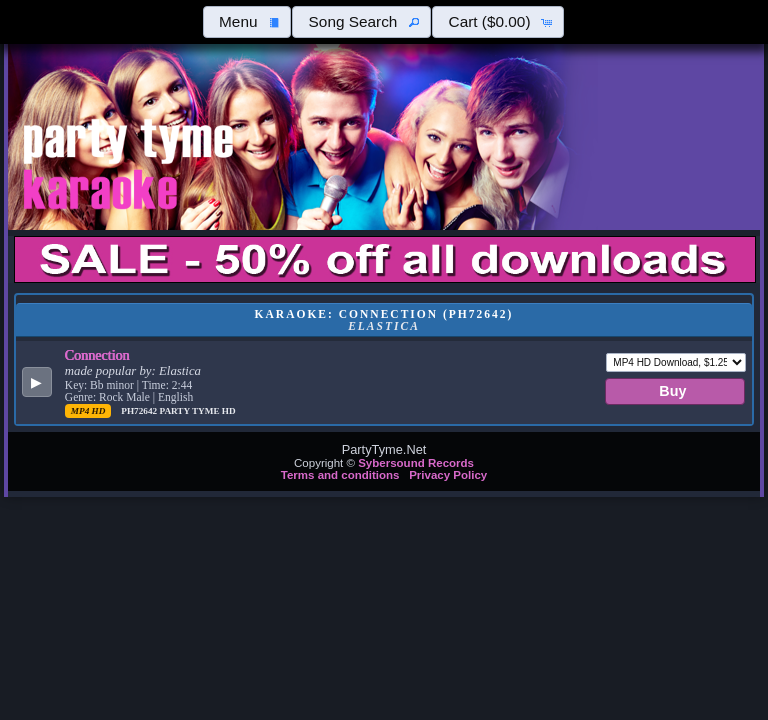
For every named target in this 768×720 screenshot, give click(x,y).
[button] (247, 22)
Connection (97, 355)
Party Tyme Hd (197, 411)
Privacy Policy (448, 475)
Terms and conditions (340, 475)
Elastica (180, 371)
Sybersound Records (416, 463)
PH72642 (140, 411)
